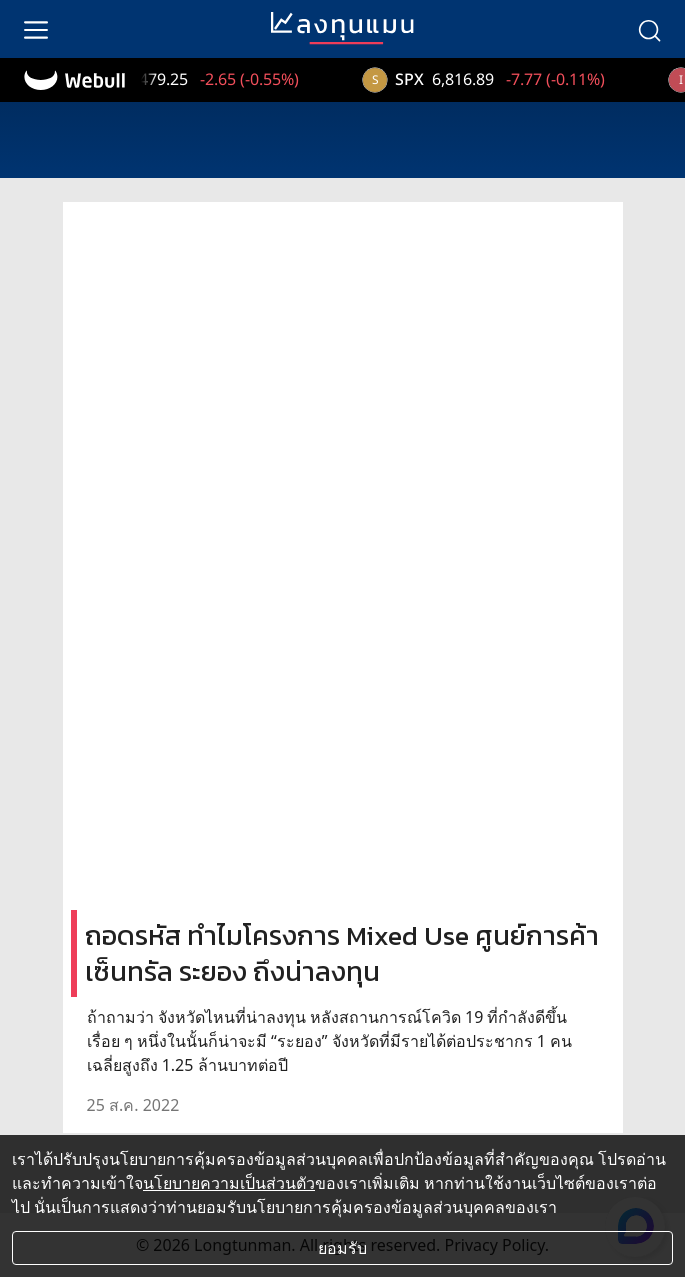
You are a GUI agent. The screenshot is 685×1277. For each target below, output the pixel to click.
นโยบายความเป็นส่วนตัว (229, 1183)
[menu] (36, 29)
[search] (649, 29)
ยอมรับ (342, 1248)
